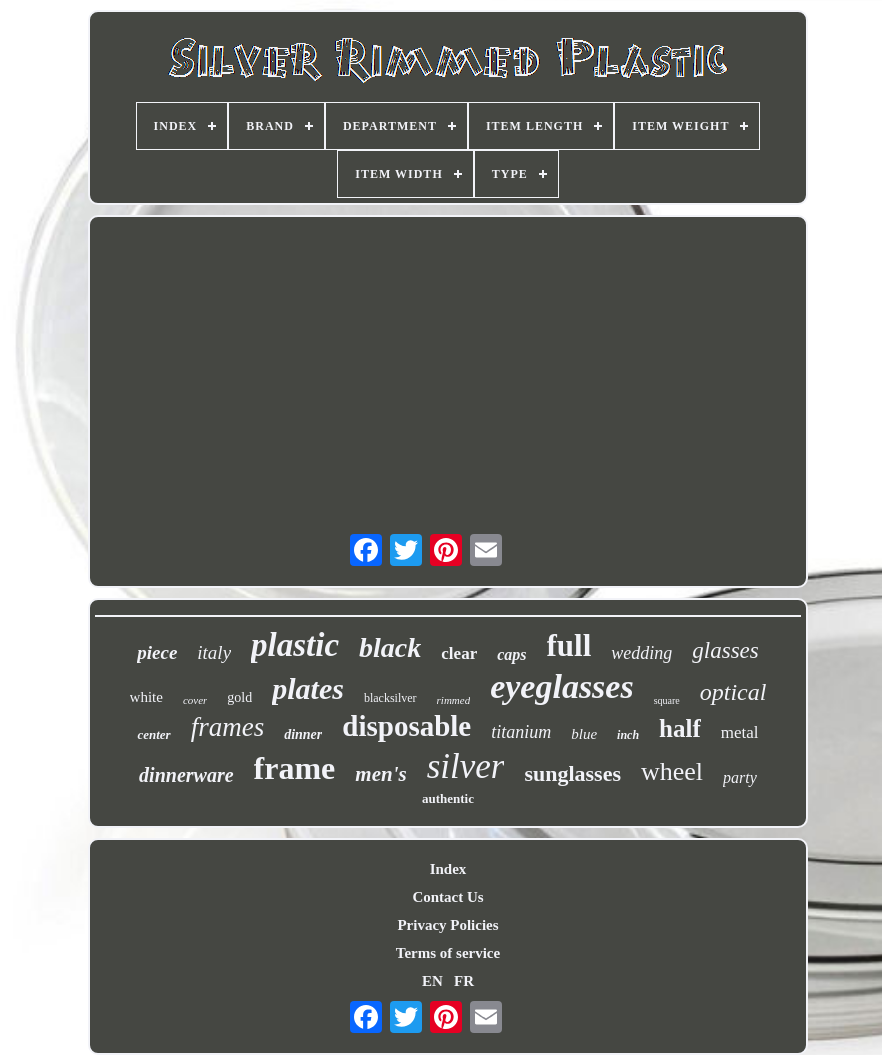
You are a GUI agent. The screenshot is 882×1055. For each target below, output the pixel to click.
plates (308, 688)
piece (157, 652)
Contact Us (447, 897)
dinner (303, 734)
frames (228, 727)
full (569, 645)
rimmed (454, 700)
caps (511, 654)
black (390, 647)
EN (432, 981)
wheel (672, 771)
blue (584, 734)
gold (239, 697)
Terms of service (448, 953)
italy (214, 652)
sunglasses (572, 773)
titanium (521, 732)
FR (464, 981)
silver (466, 766)
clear (459, 653)
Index (448, 869)
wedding (641, 653)
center (153, 734)
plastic (295, 645)
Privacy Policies (447, 925)
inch (628, 735)
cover (195, 700)
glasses (725, 650)
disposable (406, 726)
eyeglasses (562, 686)
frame (295, 768)
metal (740, 732)
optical (733, 692)
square (667, 700)
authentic (448, 798)
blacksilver (390, 698)
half (680, 728)
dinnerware (186, 775)
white (146, 697)
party (740, 777)
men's (380, 774)
